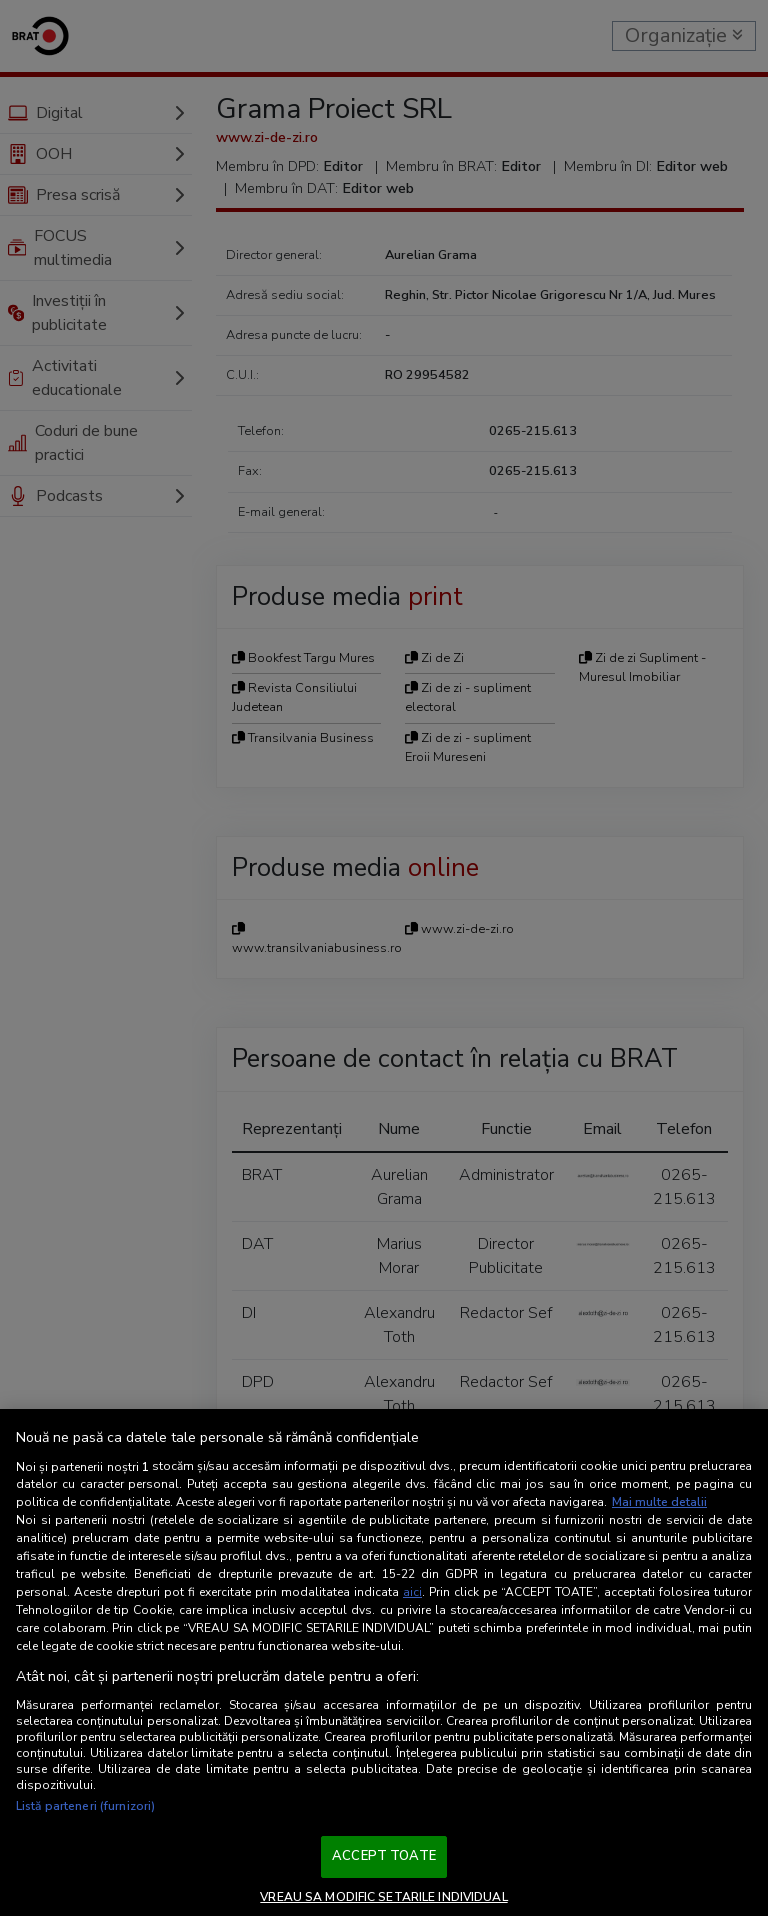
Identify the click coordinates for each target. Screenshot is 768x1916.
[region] (384, 1662)
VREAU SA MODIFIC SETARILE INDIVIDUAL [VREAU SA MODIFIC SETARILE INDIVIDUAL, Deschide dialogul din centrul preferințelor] (383, 1897)
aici (412, 1592)
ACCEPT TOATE (384, 1856)
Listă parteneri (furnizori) (85, 1806)
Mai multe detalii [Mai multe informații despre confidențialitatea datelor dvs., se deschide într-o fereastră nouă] (659, 1502)
